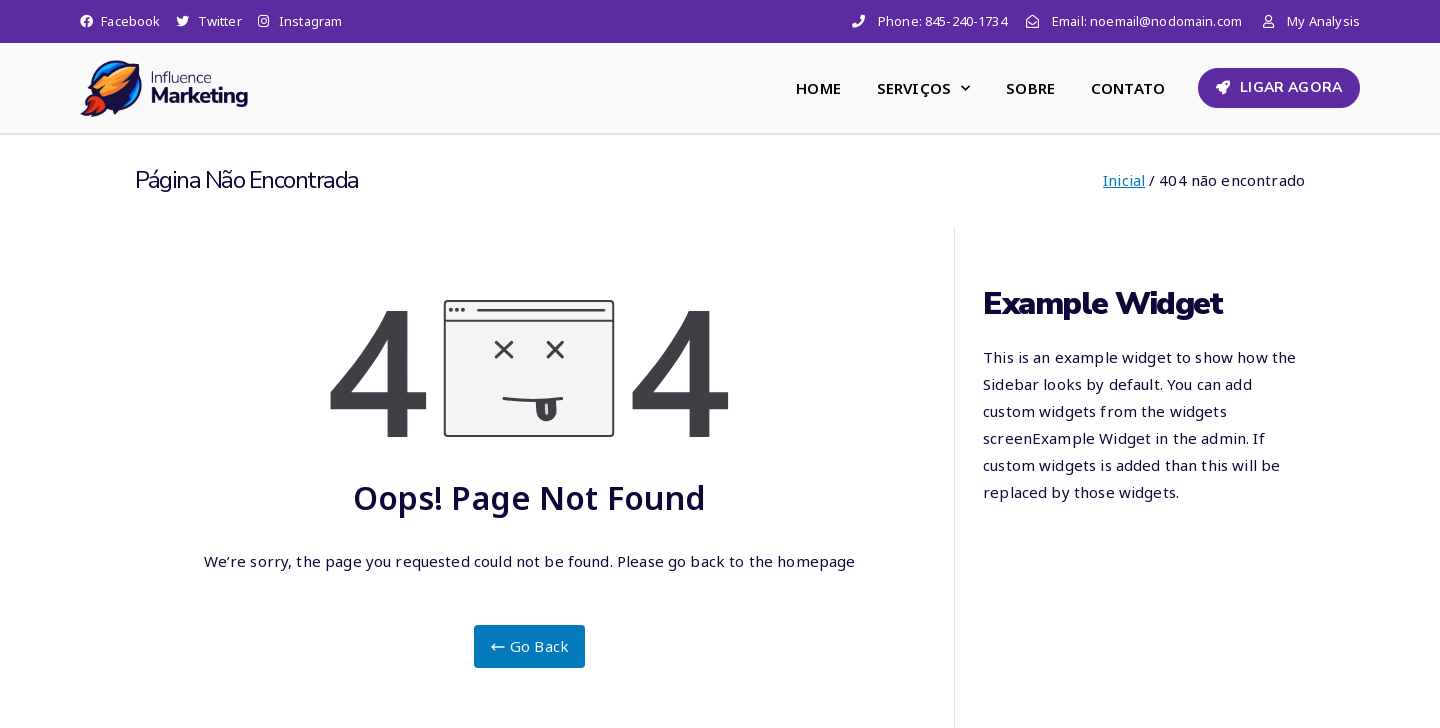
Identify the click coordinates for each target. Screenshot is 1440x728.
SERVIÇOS (923, 88)
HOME (818, 88)
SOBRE (1030, 88)
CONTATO (1128, 88)
